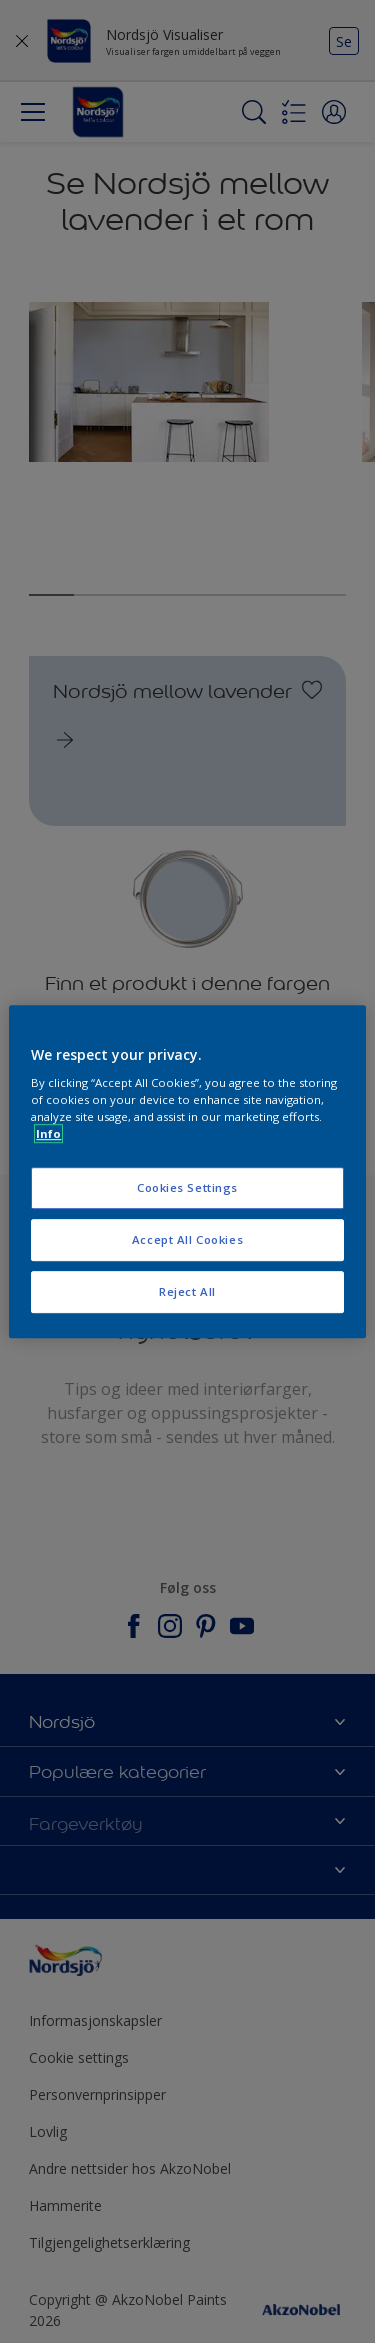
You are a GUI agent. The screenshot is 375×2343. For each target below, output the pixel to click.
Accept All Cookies (187, 1239)
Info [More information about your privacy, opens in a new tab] (48, 1133)
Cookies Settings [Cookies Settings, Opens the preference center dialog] (187, 1188)
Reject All (187, 1291)
